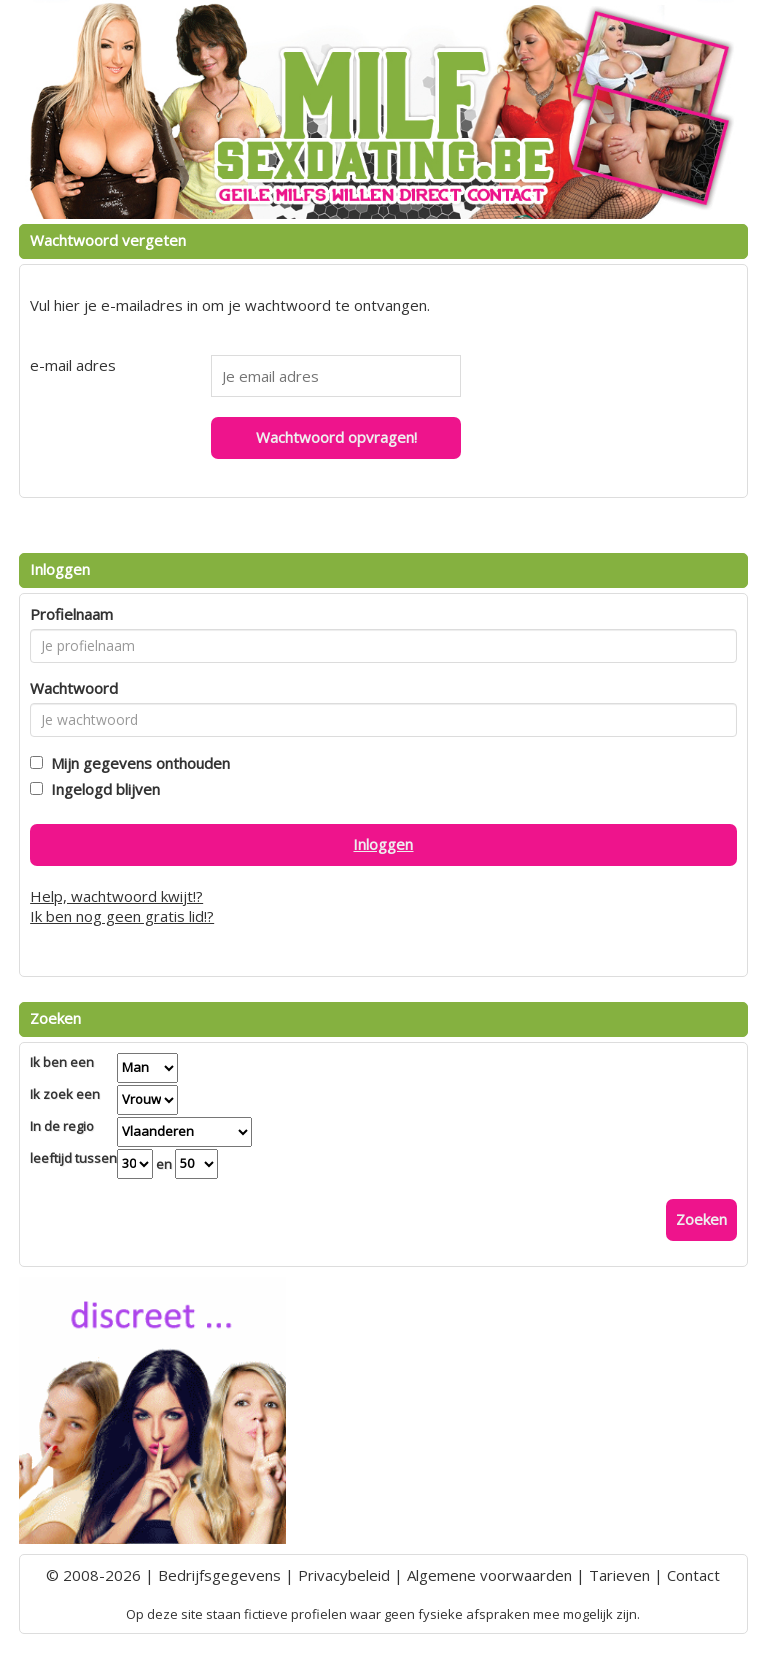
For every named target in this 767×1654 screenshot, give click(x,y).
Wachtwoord (74, 688)
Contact (693, 1575)
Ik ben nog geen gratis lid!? (122, 916)
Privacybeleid (344, 1575)
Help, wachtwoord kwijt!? (116, 896)
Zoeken (701, 1219)
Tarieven (619, 1575)
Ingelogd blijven (101, 789)
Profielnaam (71, 614)
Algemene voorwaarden (489, 1575)
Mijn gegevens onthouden (136, 763)
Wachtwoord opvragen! (336, 437)
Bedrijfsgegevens (219, 1575)
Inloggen (383, 844)
